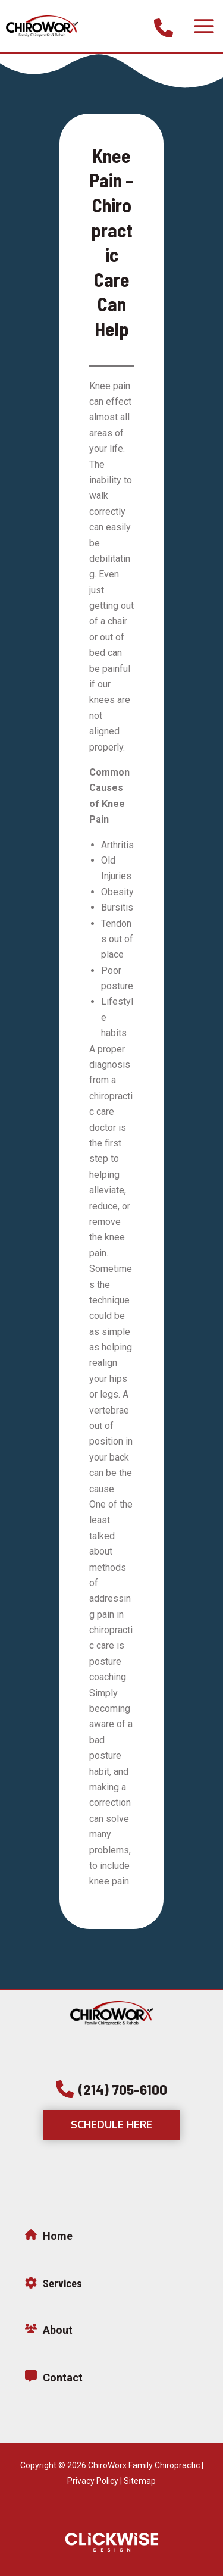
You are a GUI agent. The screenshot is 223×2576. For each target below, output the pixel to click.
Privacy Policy (92, 2481)
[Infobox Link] (163, 26)
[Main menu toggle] (204, 26)
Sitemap (140, 2481)
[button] (111, 2089)
